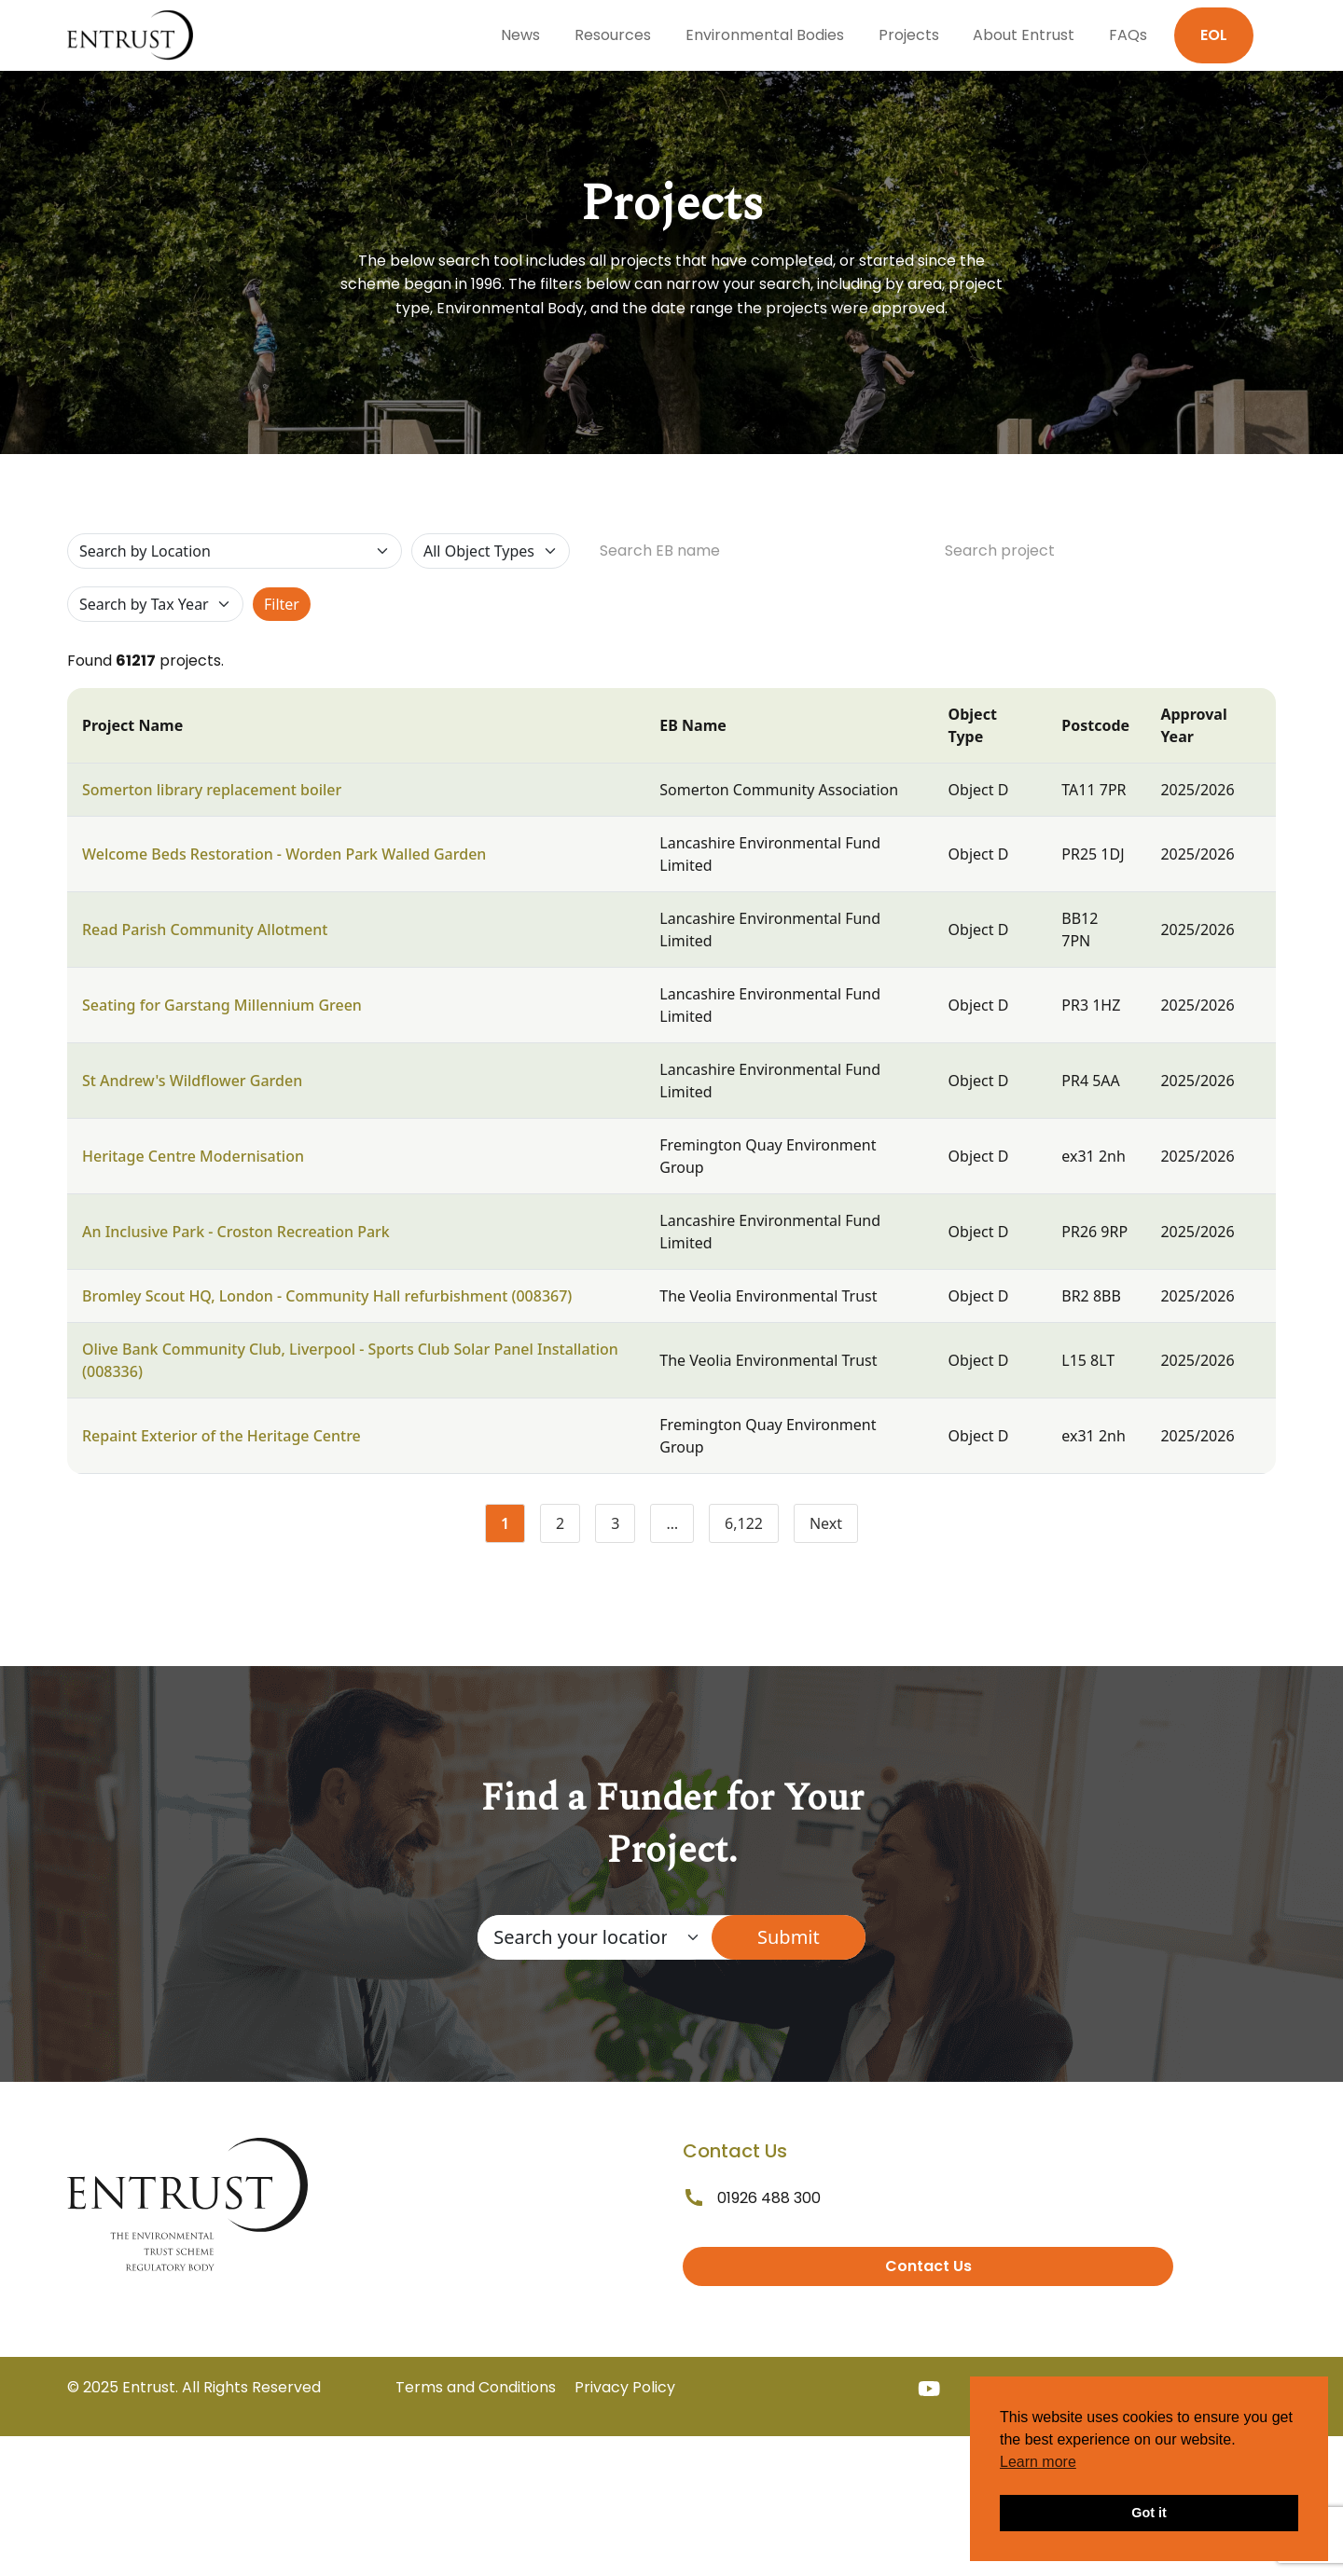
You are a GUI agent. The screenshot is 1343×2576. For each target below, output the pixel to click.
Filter (281, 604)
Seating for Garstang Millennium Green (222, 1005)
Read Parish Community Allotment (204, 929)
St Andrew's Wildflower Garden (192, 1080)
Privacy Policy (625, 2387)
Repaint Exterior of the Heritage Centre (221, 1436)
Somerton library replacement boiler (211, 789)
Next (826, 1523)
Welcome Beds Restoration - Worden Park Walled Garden (284, 854)
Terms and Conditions (475, 2387)
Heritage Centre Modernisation (193, 1156)
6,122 (752, 1527)
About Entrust (1023, 35)
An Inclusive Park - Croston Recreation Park (236, 1231)
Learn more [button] (1038, 2462)
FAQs (1128, 35)
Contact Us (928, 2266)
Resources (613, 35)
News (520, 35)
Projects (909, 35)
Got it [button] (1149, 2512)
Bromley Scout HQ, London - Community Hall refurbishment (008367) (327, 1296)
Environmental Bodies (764, 35)
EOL (1213, 35)
